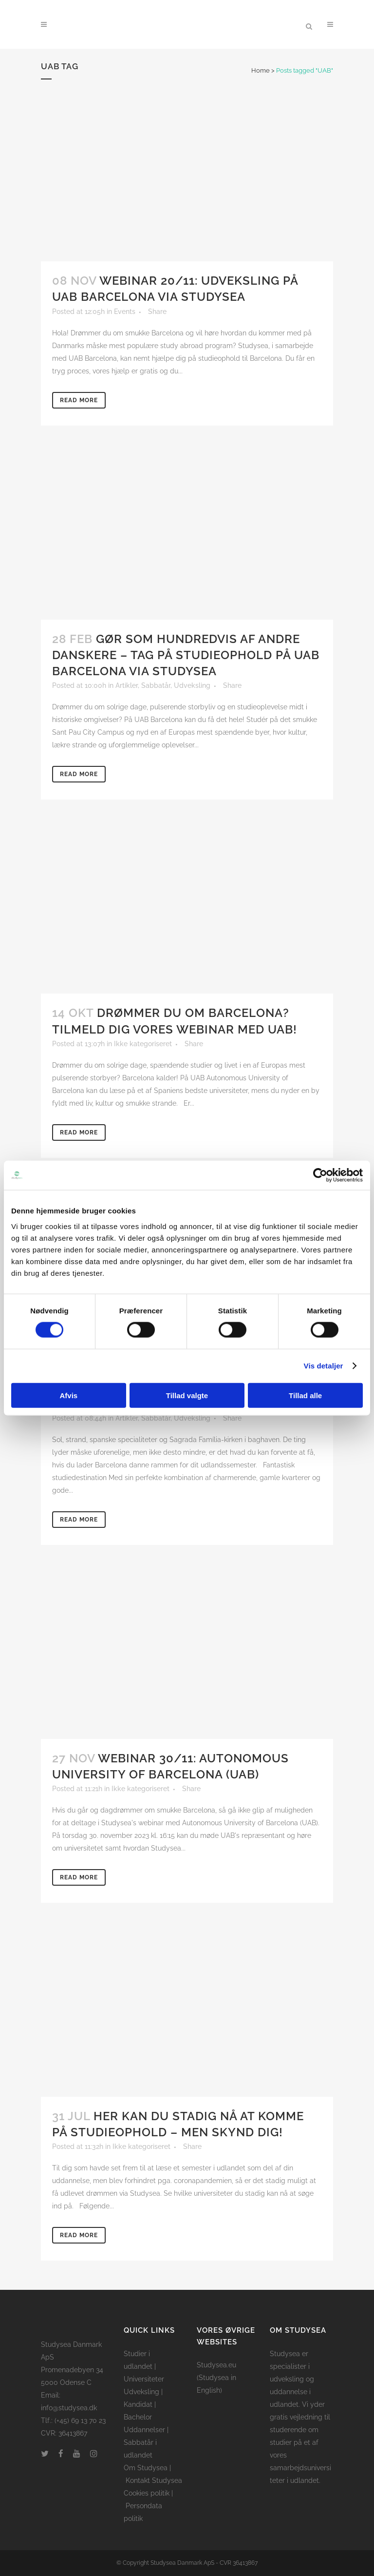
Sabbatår (155, 685)
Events (124, 311)
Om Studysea (146, 2468)
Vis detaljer (323, 1366)
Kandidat (138, 2404)
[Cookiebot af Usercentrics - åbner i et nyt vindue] (320, 1175)
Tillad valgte (187, 1395)
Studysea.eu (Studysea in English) (216, 2377)
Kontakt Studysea (154, 2480)
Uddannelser (144, 2430)
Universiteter (144, 2379)
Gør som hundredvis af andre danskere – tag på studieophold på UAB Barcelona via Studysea (185, 655)
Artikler (126, 685)
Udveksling (192, 685)
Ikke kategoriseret (143, 1044)
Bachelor (138, 2417)
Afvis (68, 1395)
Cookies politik (146, 2493)
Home (260, 70)
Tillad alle (305, 1395)
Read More (79, 400)
